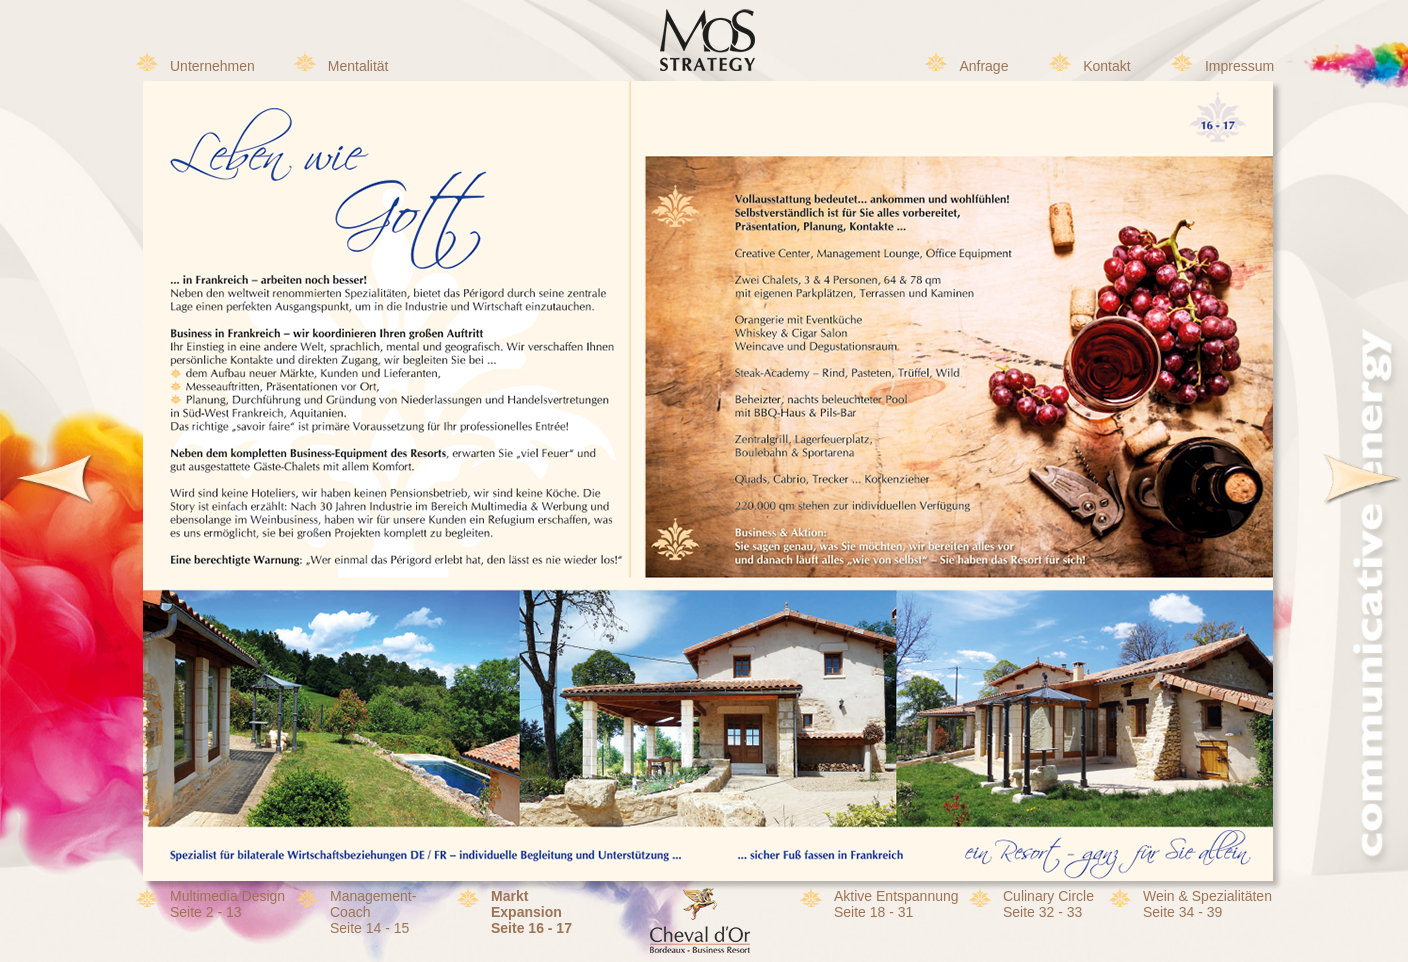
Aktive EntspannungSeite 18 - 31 (896, 904)
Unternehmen (212, 66)
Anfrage (983, 66)
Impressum (1239, 66)
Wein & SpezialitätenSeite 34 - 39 (1207, 904)
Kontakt (1106, 66)
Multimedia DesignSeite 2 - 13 (227, 904)
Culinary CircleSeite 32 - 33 (1048, 904)
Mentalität (358, 66)
